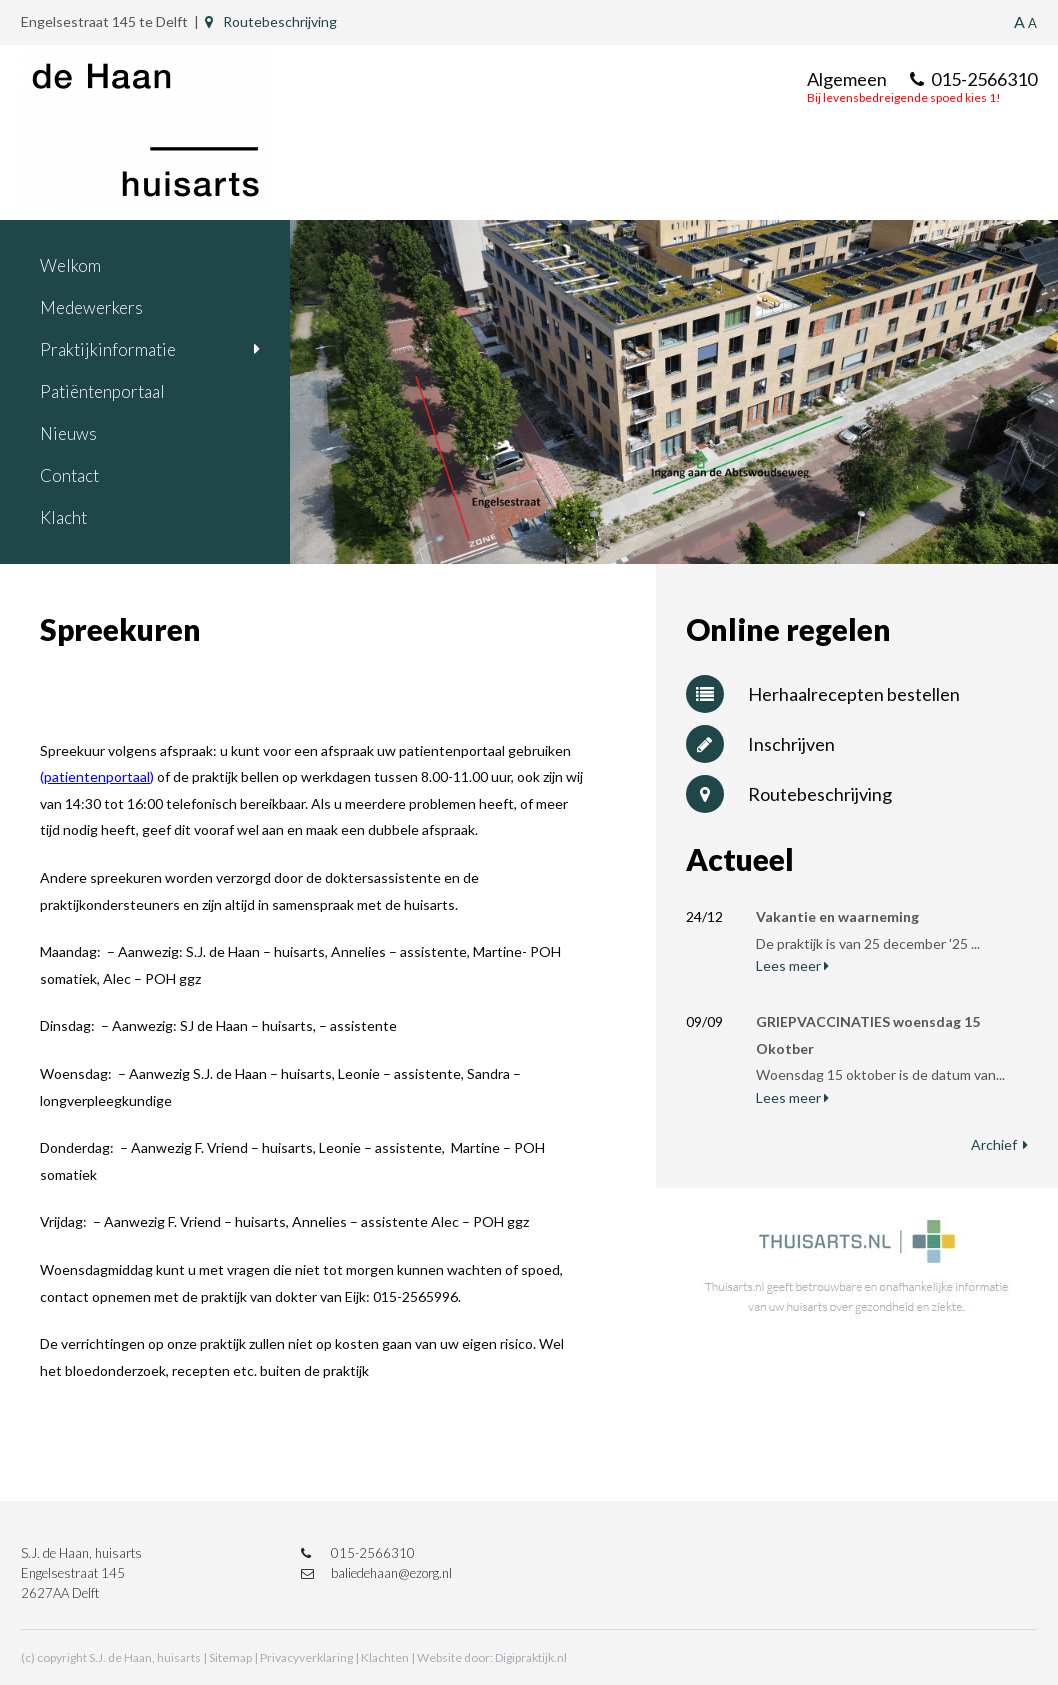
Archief (999, 1144)
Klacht (63, 517)
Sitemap (230, 1657)
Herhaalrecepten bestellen (823, 694)
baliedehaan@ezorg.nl (376, 1573)
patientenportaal (97, 776)
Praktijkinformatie (108, 349)
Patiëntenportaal (102, 391)
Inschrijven (760, 744)
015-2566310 (973, 79)
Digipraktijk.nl (531, 1657)
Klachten (385, 1657)
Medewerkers (91, 307)
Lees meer (792, 965)
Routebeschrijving (271, 21)
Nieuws (68, 433)
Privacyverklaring (306, 1657)
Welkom (70, 265)
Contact (69, 475)
